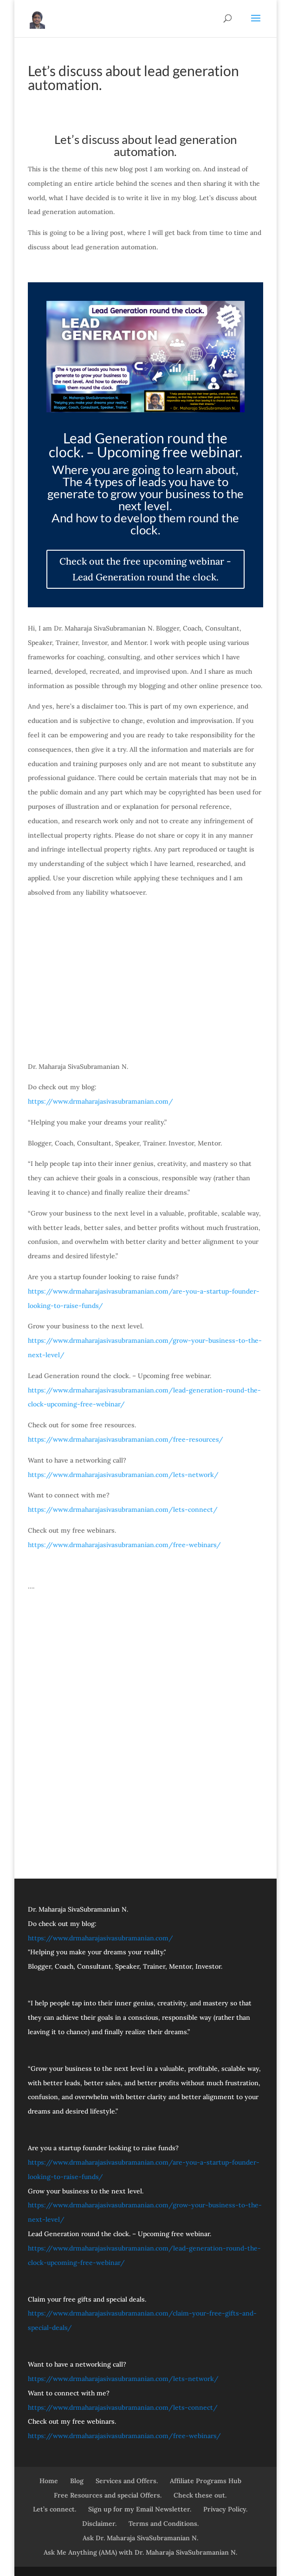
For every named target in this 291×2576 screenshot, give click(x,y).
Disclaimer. (99, 2523)
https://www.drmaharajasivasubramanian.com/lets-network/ (123, 1474)
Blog (77, 2481)
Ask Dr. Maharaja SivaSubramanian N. (140, 2538)
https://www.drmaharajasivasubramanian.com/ (100, 1101)
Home (48, 2481)
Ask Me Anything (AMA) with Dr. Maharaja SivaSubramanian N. (140, 2552)
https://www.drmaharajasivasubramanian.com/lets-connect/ (123, 1509)
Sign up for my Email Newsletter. (139, 2509)
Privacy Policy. (225, 2509)
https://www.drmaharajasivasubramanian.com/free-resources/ (125, 1439)
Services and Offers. (127, 2481)
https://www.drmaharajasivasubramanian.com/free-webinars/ (124, 1545)
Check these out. (200, 2495)
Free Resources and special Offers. (108, 2495)
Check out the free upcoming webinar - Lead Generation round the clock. (145, 569)
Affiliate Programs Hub (205, 2481)
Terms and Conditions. (164, 2523)
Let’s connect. (54, 2509)
